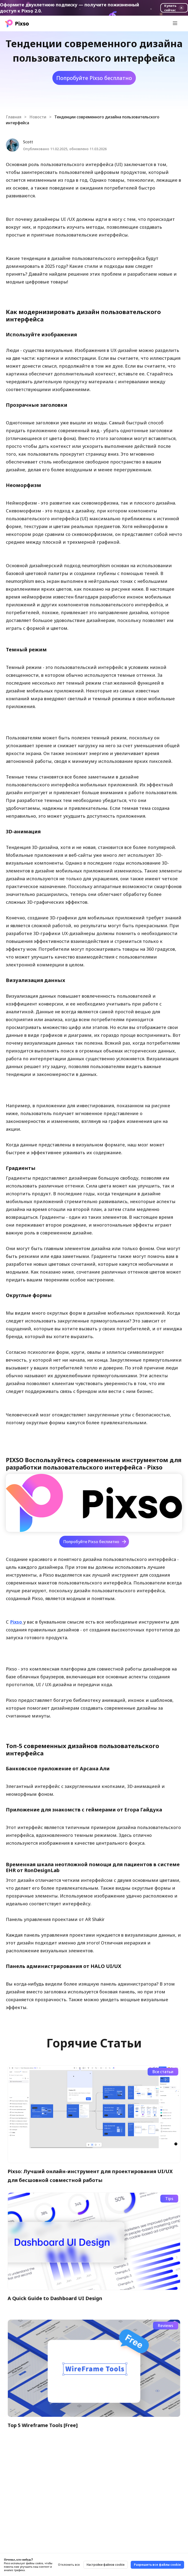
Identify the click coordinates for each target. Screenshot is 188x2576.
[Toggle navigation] (175, 23)
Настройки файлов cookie (106, 2565)
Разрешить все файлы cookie (157, 2565)
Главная (13, 117)
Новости (37, 117)
